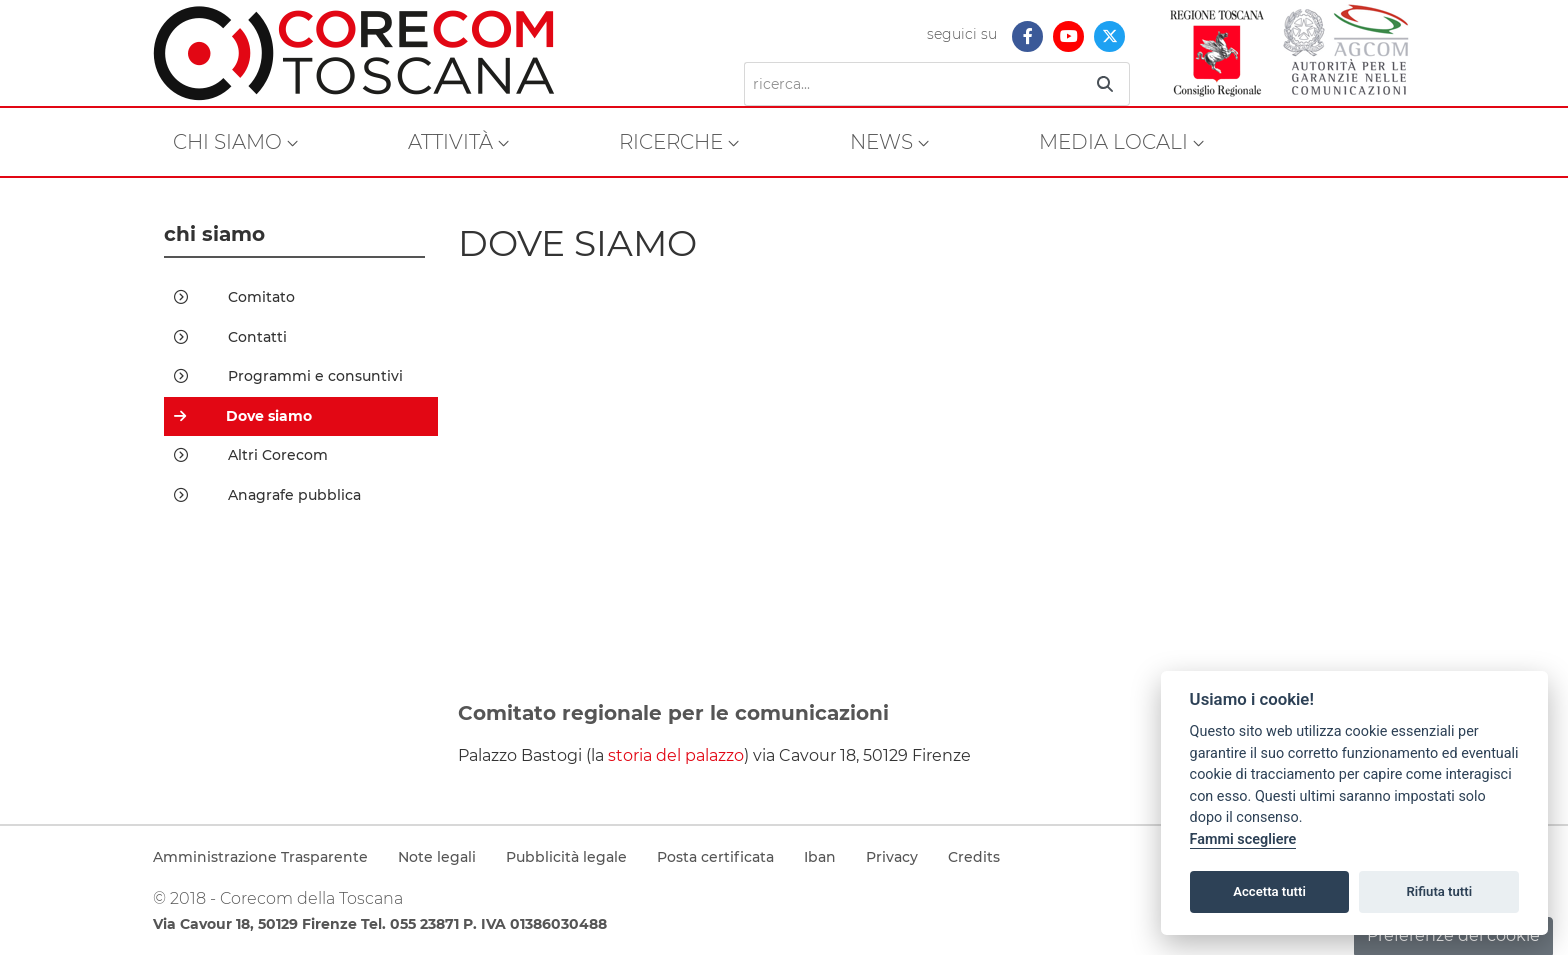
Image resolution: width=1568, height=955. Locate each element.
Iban (820, 857)
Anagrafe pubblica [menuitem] (267, 495)
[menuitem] (235, 142)
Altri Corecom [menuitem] (251, 455)
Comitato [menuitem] (234, 297)
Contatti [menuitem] (230, 337)
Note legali (437, 857)
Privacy (892, 857)
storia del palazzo (676, 755)
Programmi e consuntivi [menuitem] (288, 376)
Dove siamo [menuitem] (243, 416)
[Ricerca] (912, 84)
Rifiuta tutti (1440, 891)
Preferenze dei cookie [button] (1453, 935)
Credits (974, 857)
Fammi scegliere (1243, 839)
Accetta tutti (1269, 891)
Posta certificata (715, 857)
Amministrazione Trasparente (260, 857)
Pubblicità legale (566, 857)
